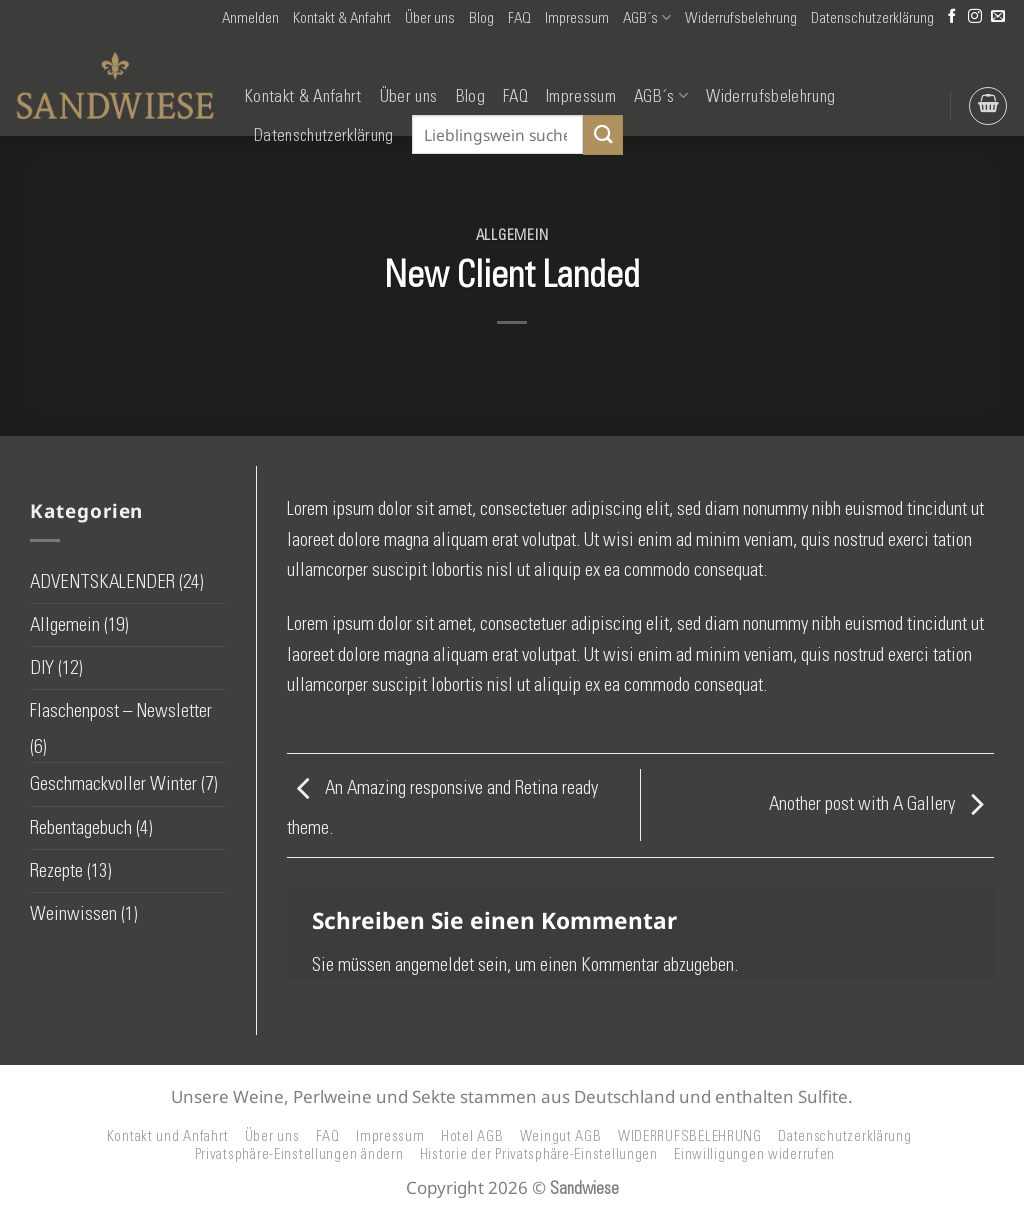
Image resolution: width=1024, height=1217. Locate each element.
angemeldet (434, 964)
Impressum (577, 18)
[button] (250, 18)
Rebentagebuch (81, 827)
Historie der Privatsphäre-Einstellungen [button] (539, 1154)
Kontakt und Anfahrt (168, 1136)
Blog (481, 18)
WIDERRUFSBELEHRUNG (690, 1136)
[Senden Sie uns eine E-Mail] (998, 17)
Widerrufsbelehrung (741, 18)
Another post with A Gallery (881, 803)
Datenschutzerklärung (872, 18)
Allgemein (512, 235)
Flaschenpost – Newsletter (121, 710)
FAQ (519, 18)
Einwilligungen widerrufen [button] (754, 1154)
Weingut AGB (561, 1136)
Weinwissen (73, 913)
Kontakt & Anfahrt (342, 18)
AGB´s (647, 17)
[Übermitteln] (603, 134)
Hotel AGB (472, 1136)
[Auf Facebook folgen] (952, 17)
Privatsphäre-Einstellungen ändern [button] (299, 1154)
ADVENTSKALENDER (102, 581)
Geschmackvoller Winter (113, 783)
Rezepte (56, 870)
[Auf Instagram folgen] (975, 17)
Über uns (430, 18)
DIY (42, 667)
